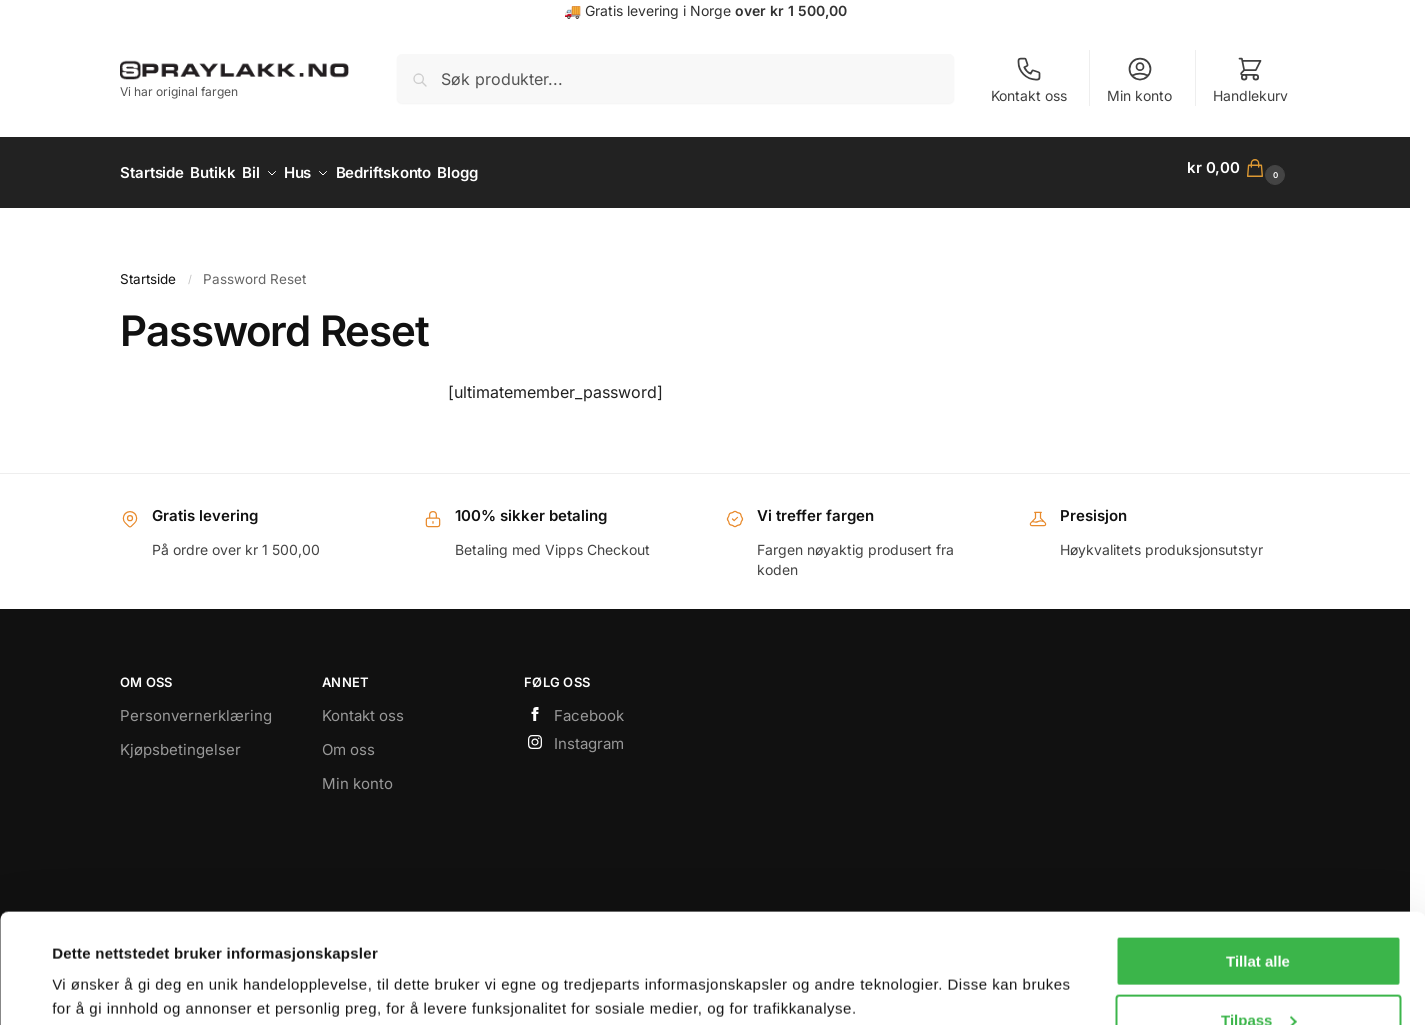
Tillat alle (1258, 858)
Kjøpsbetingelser (180, 739)
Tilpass (1258, 917)
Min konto (1139, 79)
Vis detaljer (92, 960)
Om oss (348, 739)
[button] (1238, 168)
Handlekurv (1250, 79)
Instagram (574, 733)
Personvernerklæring (196, 705)
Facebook (574, 706)
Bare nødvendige (1258, 975)
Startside (148, 269)
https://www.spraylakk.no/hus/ (705, 220)
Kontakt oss (1029, 79)
